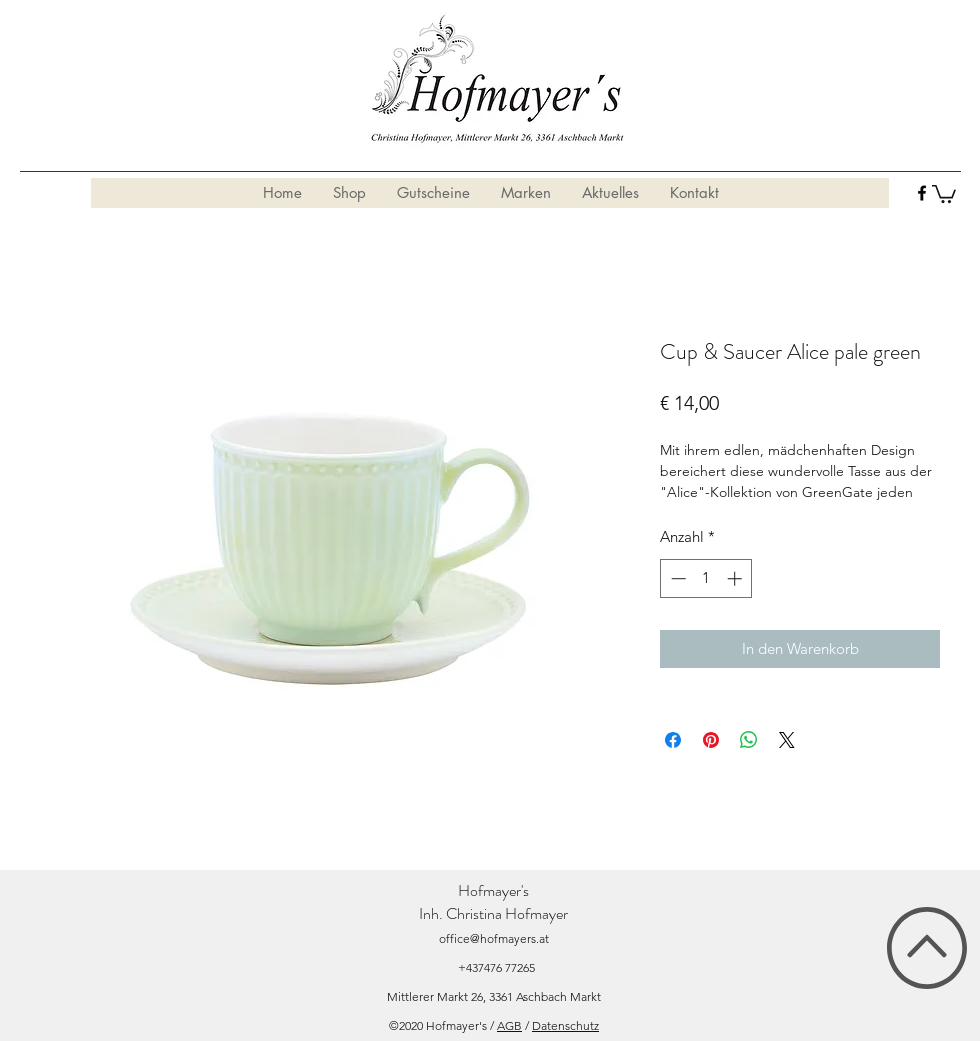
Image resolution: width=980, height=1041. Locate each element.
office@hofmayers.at (494, 938)
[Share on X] (787, 740)
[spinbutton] (706, 578)
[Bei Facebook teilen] (673, 740)
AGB (509, 1025)
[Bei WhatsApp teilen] (749, 740)
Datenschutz (565, 1025)
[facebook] (922, 193)
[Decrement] (676, 578)
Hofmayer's (493, 890)
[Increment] (736, 578)
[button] (944, 193)
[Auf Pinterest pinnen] (711, 740)
